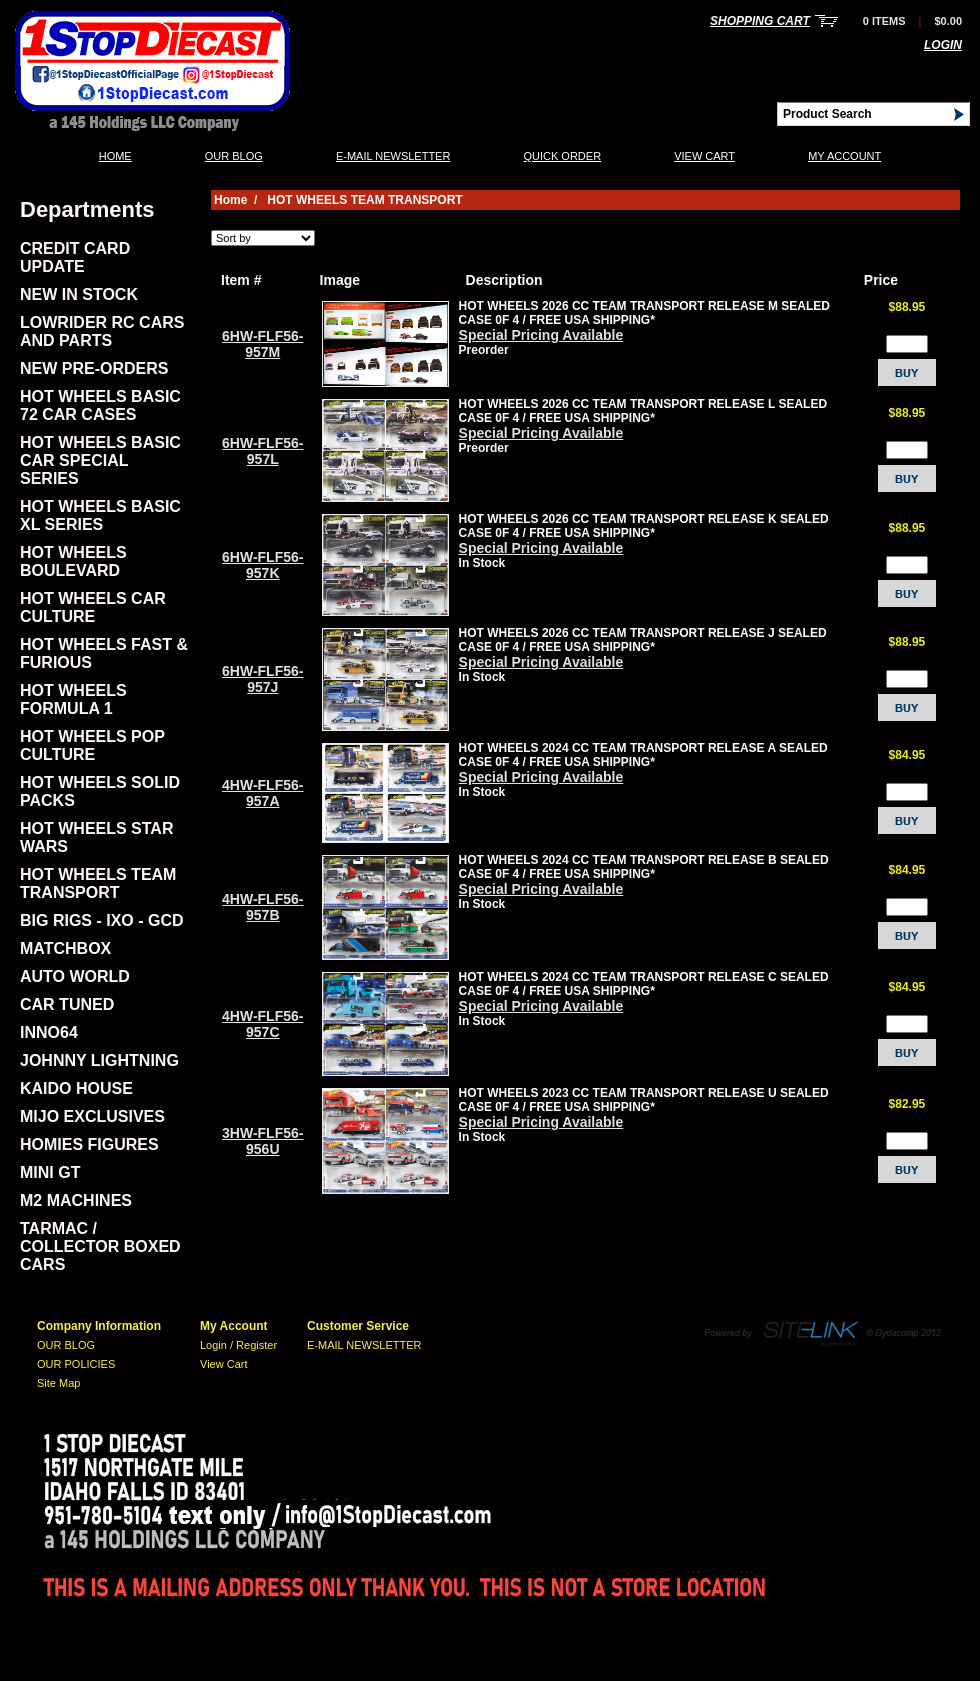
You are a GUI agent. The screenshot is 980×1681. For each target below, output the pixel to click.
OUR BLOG (234, 156)
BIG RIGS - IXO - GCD (102, 920)
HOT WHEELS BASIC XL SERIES (100, 515)
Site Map (58, 1383)
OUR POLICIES (76, 1364)
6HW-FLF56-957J (262, 679)
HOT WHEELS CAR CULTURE (93, 607)
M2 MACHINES (76, 1200)
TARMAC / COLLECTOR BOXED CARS (100, 1246)
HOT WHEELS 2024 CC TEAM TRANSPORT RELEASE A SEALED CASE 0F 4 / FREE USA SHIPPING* (643, 755)
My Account (844, 156)
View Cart (704, 156)
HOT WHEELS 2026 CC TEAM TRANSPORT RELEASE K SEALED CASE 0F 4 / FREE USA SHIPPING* (644, 526)
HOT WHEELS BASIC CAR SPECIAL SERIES (100, 460)
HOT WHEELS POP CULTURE (92, 745)
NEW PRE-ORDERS (94, 368)
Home (115, 156)
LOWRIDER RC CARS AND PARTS (102, 331)
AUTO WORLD (75, 976)
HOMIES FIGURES (89, 1144)
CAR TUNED (67, 1004)
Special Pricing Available (541, 335)
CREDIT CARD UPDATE (75, 257)
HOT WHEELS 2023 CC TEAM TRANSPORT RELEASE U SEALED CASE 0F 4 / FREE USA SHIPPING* (644, 1100)
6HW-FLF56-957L (262, 451)
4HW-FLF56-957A (262, 793)
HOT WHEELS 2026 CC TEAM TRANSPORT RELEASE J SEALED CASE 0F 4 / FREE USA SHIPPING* (643, 640)
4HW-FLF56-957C (262, 1024)
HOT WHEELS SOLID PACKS (100, 791)
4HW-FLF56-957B (262, 907)
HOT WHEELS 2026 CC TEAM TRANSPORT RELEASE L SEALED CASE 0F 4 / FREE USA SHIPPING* (643, 411)
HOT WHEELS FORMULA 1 (73, 699)
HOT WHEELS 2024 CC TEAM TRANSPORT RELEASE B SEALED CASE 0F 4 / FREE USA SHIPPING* (644, 867)
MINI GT (50, 1172)
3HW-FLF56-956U (262, 1141)
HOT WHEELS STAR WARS (96, 837)
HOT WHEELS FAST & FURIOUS (104, 653)
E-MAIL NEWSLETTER (393, 156)
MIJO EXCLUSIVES (92, 1116)
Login (943, 45)
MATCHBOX (65, 948)
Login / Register (238, 1345)
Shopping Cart (760, 21)
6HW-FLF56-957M (262, 344)
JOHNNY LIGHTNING (99, 1060)
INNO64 (49, 1032)
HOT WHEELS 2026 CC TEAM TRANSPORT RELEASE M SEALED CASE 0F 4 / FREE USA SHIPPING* (644, 313)
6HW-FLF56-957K (262, 565)
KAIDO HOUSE (76, 1088)
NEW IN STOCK (79, 294)
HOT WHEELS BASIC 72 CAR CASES (100, 405)
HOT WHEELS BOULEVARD (73, 561)
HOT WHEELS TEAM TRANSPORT (98, 883)
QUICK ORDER (562, 156)
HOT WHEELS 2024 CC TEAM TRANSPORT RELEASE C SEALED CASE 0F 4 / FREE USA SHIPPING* (644, 984)
